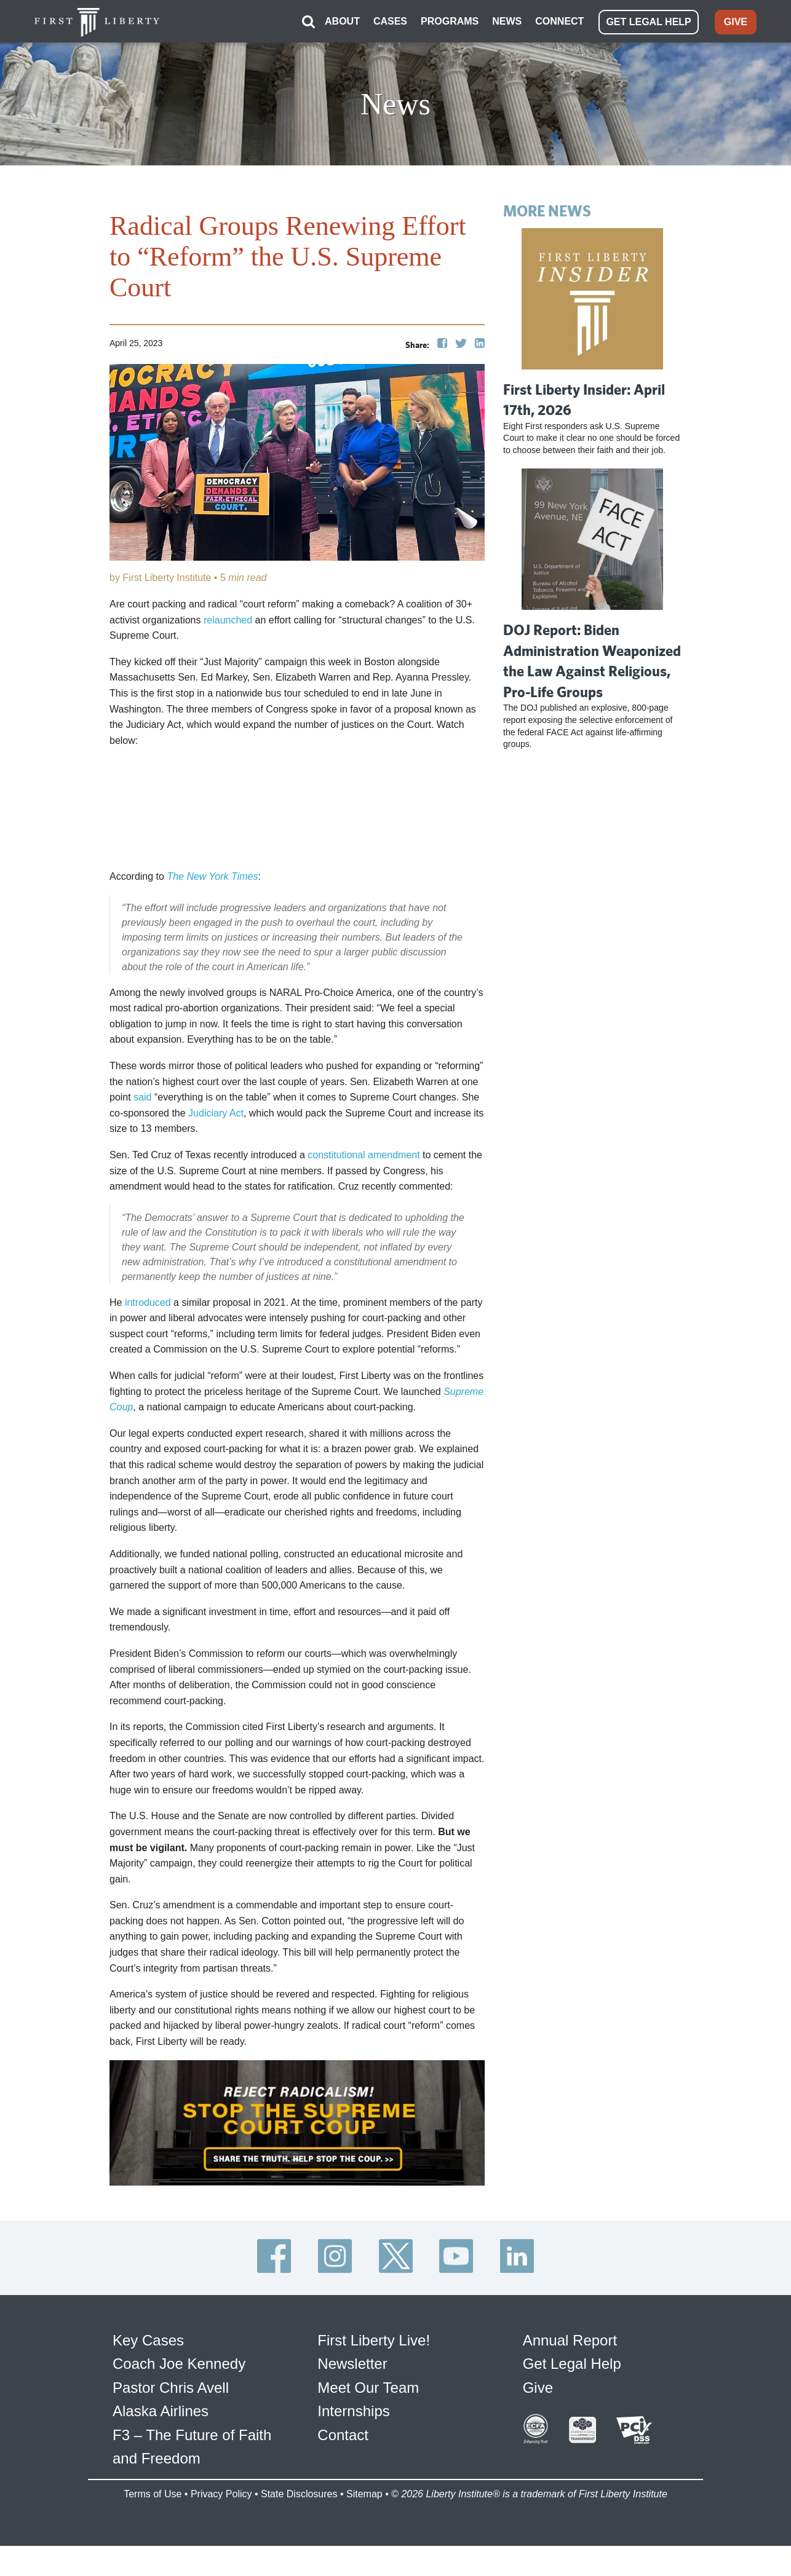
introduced (148, 1301)
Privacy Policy (221, 2492)
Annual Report (570, 2339)
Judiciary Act (216, 1112)
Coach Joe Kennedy (179, 2363)
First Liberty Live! (373, 2339)
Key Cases (148, 2339)
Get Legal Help (572, 2363)
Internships (353, 2410)
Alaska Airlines (161, 2410)
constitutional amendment (363, 1154)
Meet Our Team (368, 2386)
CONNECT (559, 20)
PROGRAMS (450, 20)
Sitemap (364, 2492)
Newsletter (352, 2363)
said (142, 1096)
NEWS (507, 20)
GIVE (735, 21)
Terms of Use (152, 2492)
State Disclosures (299, 2492)
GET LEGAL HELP (648, 21)
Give (538, 2386)
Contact (342, 2433)
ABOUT (342, 20)
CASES (390, 20)
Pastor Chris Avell (171, 2386)
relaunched (228, 619)
